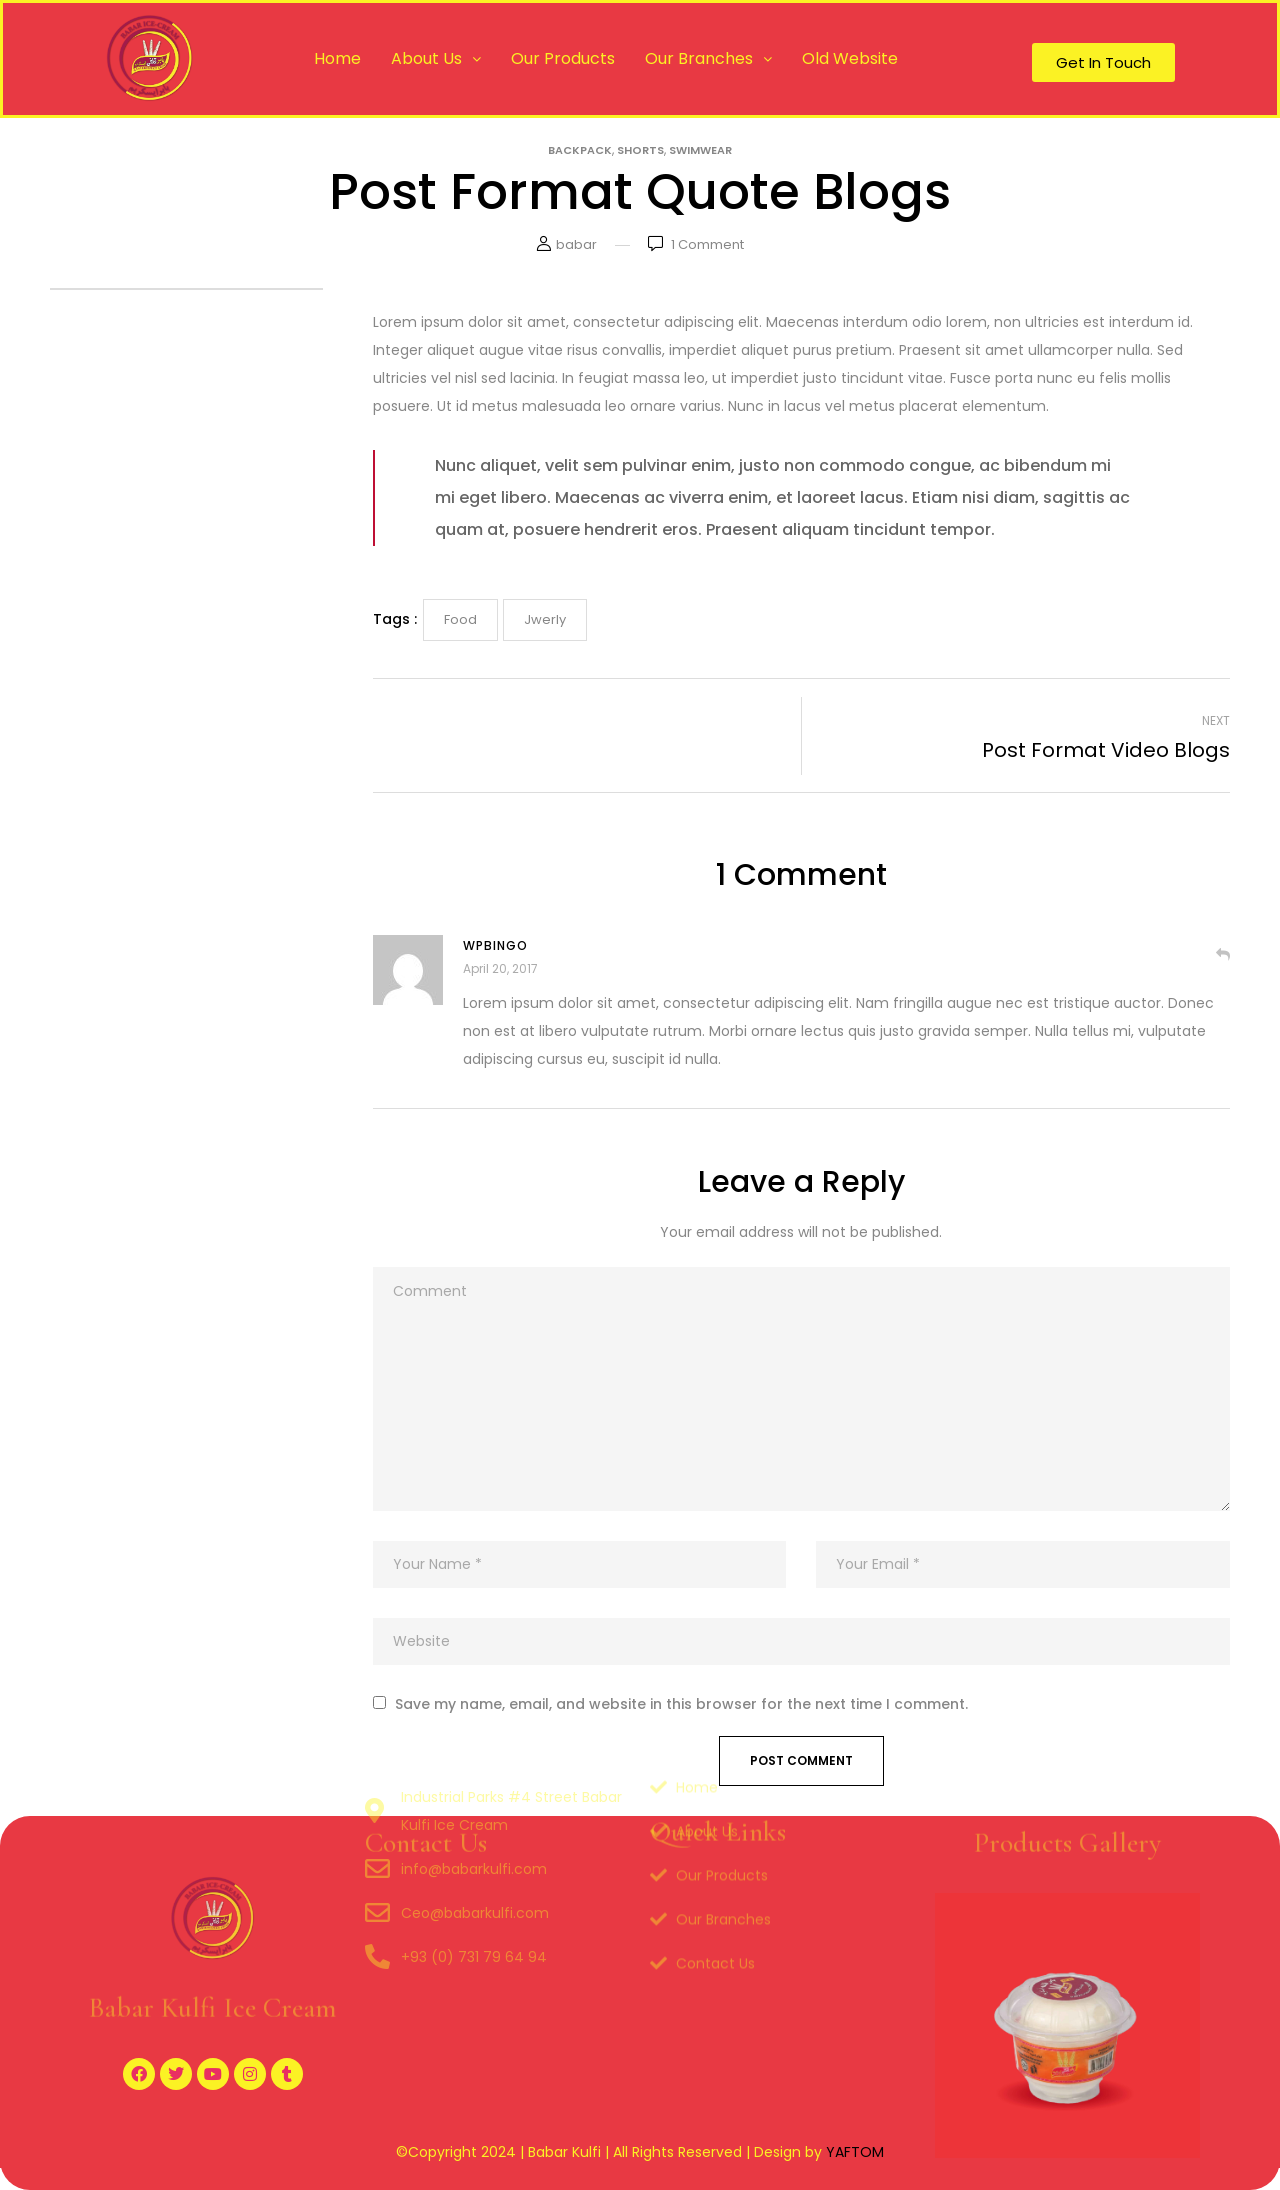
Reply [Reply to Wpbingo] (1223, 954)
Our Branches (708, 58)
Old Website (850, 58)
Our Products (563, 58)
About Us (436, 58)
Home (337, 58)
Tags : (395, 619)
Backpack (580, 150)
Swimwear (700, 150)
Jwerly (545, 619)
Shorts (640, 150)
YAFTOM (855, 2152)
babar (576, 244)
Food (460, 619)
